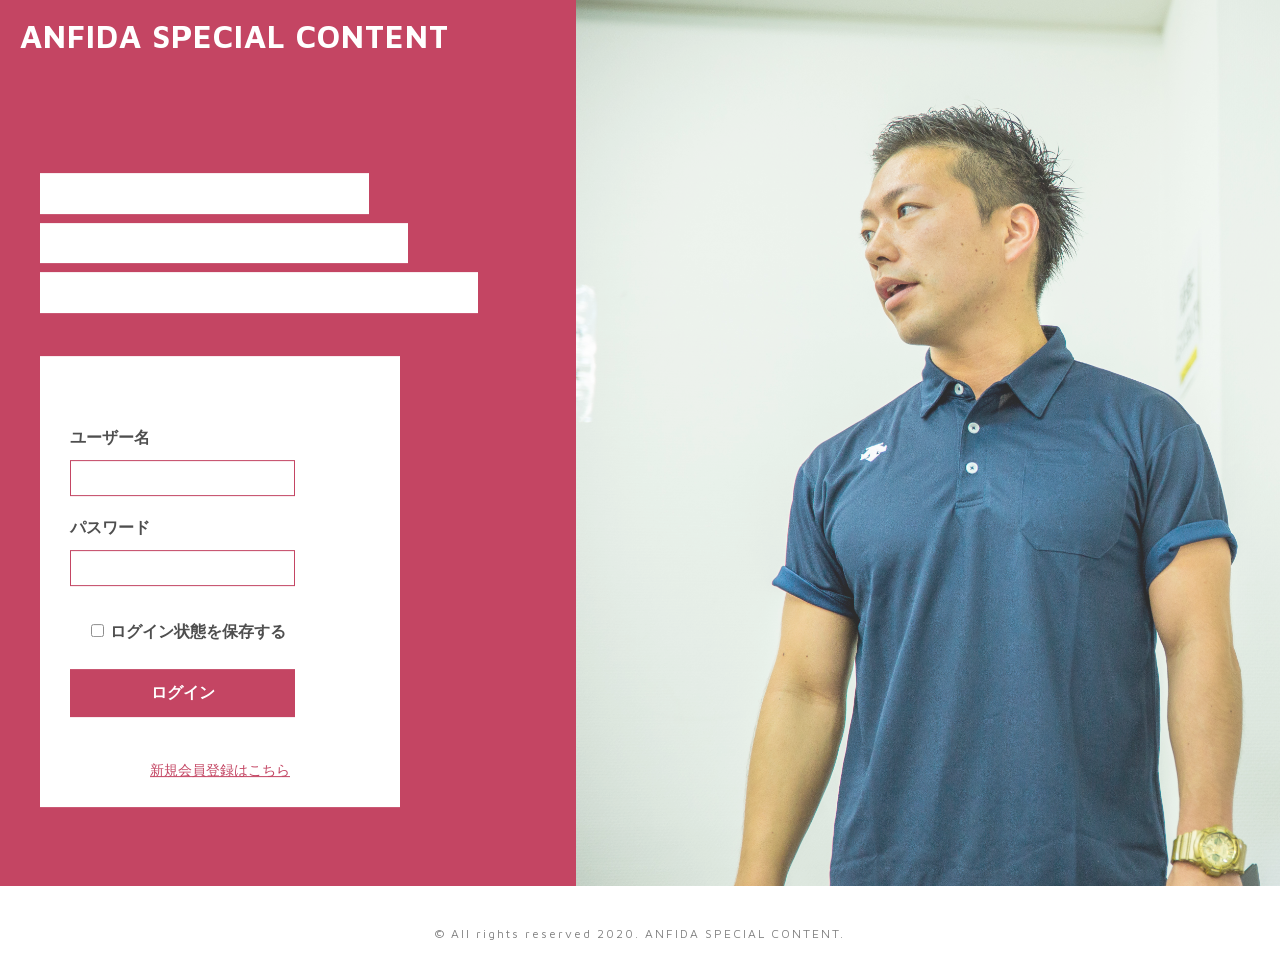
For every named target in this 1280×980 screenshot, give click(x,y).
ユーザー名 (110, 437)
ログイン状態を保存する (198, 631)
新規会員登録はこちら (220, 770)
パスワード (110, 527)
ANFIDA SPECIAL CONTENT (234, 36)
